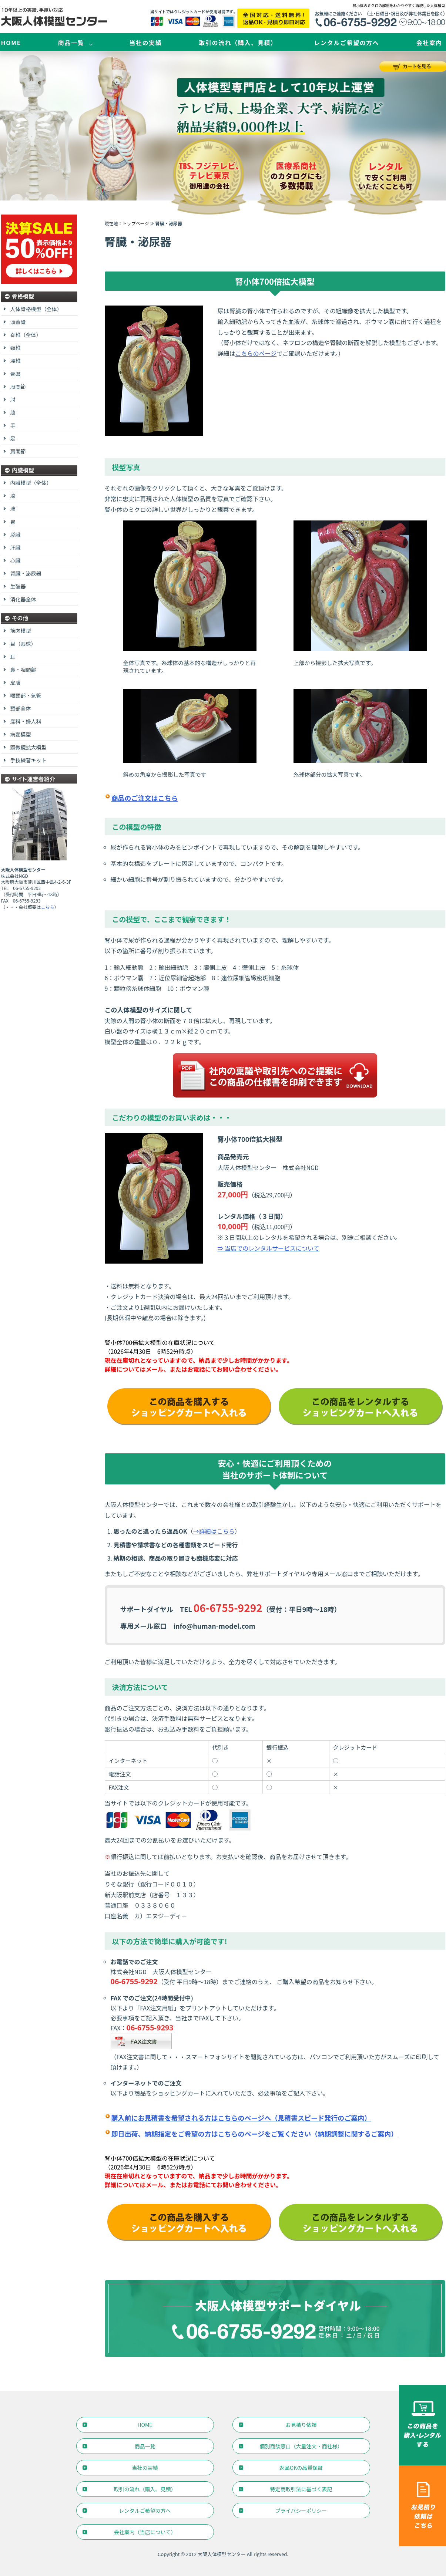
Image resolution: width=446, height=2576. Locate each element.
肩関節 (18, 451)
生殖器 (18, 586)
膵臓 (15, 534)
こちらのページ (256, 353)
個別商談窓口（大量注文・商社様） (301, 2446)
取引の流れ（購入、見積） (238, 42)
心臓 (15, 560)
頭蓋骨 (18, 322)
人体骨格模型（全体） (36, 309)
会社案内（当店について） (145, 2532)
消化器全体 (23, 599)
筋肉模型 (20, 630)
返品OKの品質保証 (301, 2467)
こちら (47, 907)
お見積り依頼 (301, 2424)
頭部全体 (20, 708)
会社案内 (429, 42)
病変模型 (20, 734)
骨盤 (15, 373)
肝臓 (15, 547)
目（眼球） (23, 643)
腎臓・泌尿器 (25, 573)
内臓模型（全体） (31, 482)
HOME (11, 42)
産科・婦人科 (25, 721)
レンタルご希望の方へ (346, 42)
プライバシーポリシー (301, 2510)
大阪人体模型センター (222, 2554)
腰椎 (15, 360)
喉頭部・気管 (25, 695)
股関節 (18, 386)
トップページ (136, 223)
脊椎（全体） (25, 334)
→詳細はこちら (214, 1531)
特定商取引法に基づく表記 (301, 2489)
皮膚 (15, 682)
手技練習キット (28, 760)
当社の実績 (145, 42)
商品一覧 (71, 42)
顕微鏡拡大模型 (28, 747)
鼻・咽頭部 (23, 669)
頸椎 (15, 347)
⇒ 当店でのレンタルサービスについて (268, 1248)
